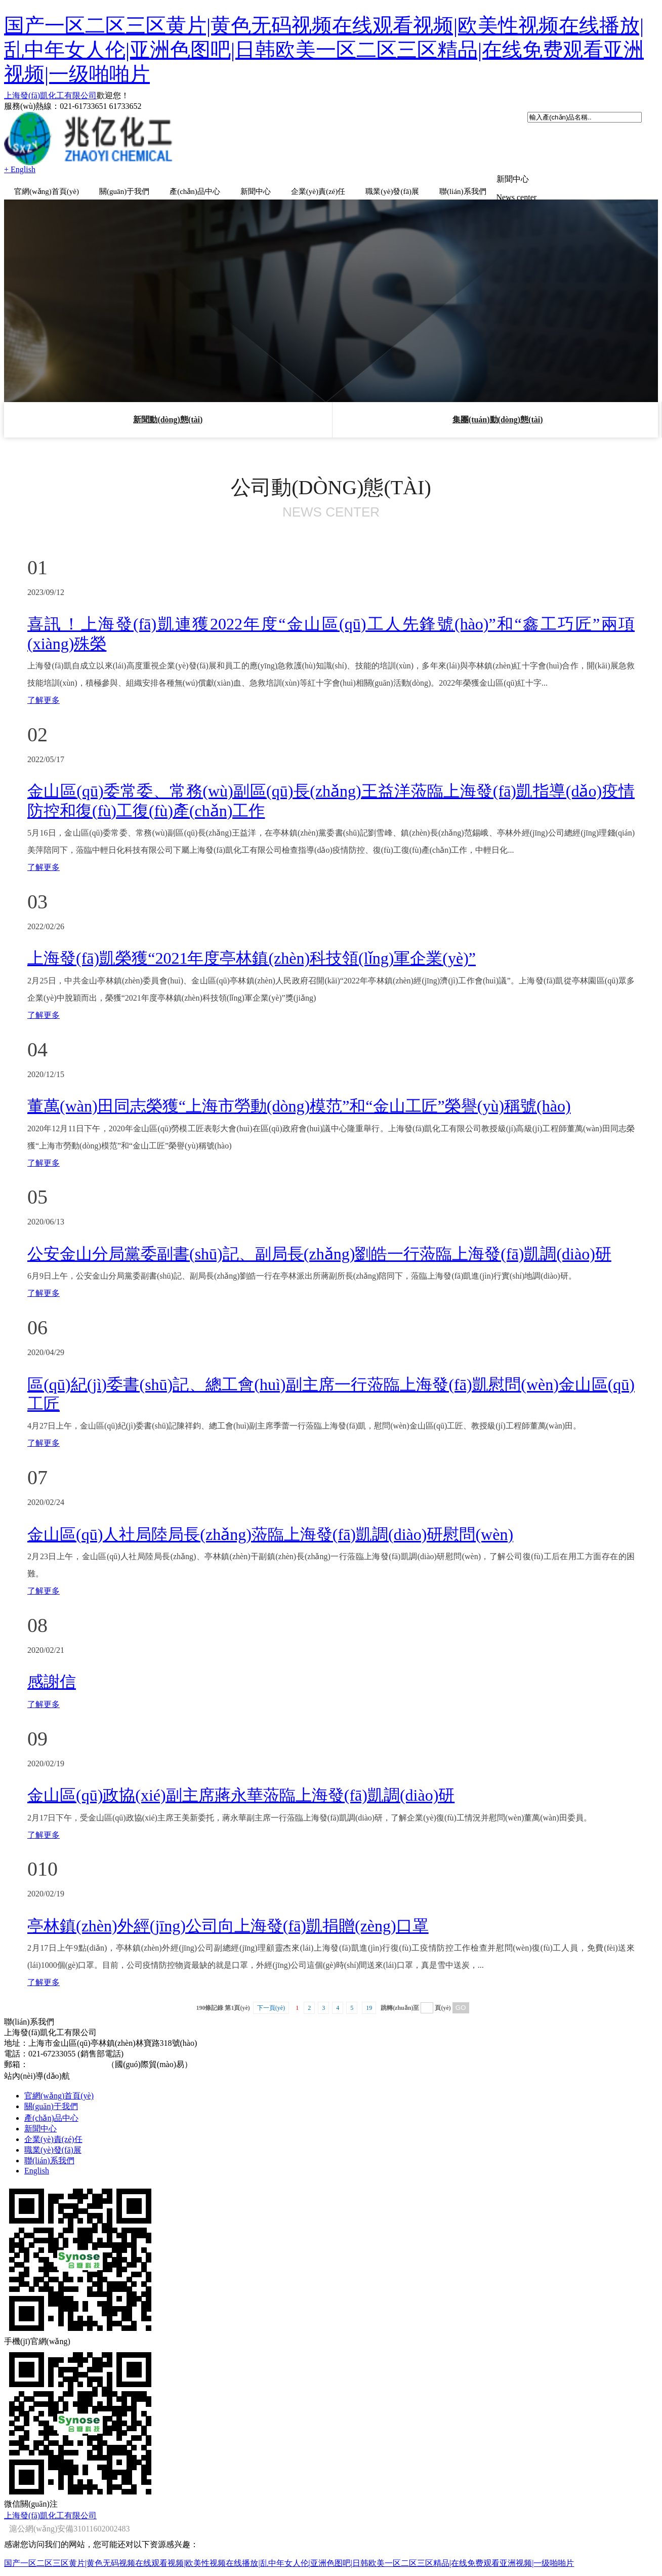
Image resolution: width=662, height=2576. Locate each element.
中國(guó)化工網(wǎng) (297, 2515)
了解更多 (43, 700)
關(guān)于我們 (124, 191)
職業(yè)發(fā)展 (392, 191)
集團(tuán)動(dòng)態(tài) (497, 419)
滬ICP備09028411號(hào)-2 (600, 2515)
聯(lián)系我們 (462, 191)
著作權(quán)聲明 (521, 2515)
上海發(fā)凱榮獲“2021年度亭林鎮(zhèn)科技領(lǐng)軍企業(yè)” (251, 958)
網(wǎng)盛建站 (460, 2515)
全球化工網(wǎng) (371, 2515)
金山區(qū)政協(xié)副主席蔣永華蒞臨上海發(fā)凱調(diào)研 (240, 1795)
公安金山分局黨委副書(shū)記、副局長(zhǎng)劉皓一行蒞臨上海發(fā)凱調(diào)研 (319, 1254)
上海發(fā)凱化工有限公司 (50, 95)
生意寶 (418, 2515)
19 (369, 2007)
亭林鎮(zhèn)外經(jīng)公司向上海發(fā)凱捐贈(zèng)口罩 (228, 1926)
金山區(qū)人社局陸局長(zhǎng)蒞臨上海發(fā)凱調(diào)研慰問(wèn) (270, 1534)
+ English (19, 169)
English (36, 2170)
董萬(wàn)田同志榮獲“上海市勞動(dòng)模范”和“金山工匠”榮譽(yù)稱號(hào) (299, 1106)
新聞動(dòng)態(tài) (167, 419)
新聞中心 (255, 191)
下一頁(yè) (271, 2007)
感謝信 (51, 1682)
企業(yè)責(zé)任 (318, 191)
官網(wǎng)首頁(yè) (46, 191)
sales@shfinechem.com (66, 2064)
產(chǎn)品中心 (195, 191)
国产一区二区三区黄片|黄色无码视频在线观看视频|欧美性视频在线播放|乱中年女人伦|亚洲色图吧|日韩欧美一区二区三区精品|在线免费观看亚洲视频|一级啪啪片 (324, 50)
